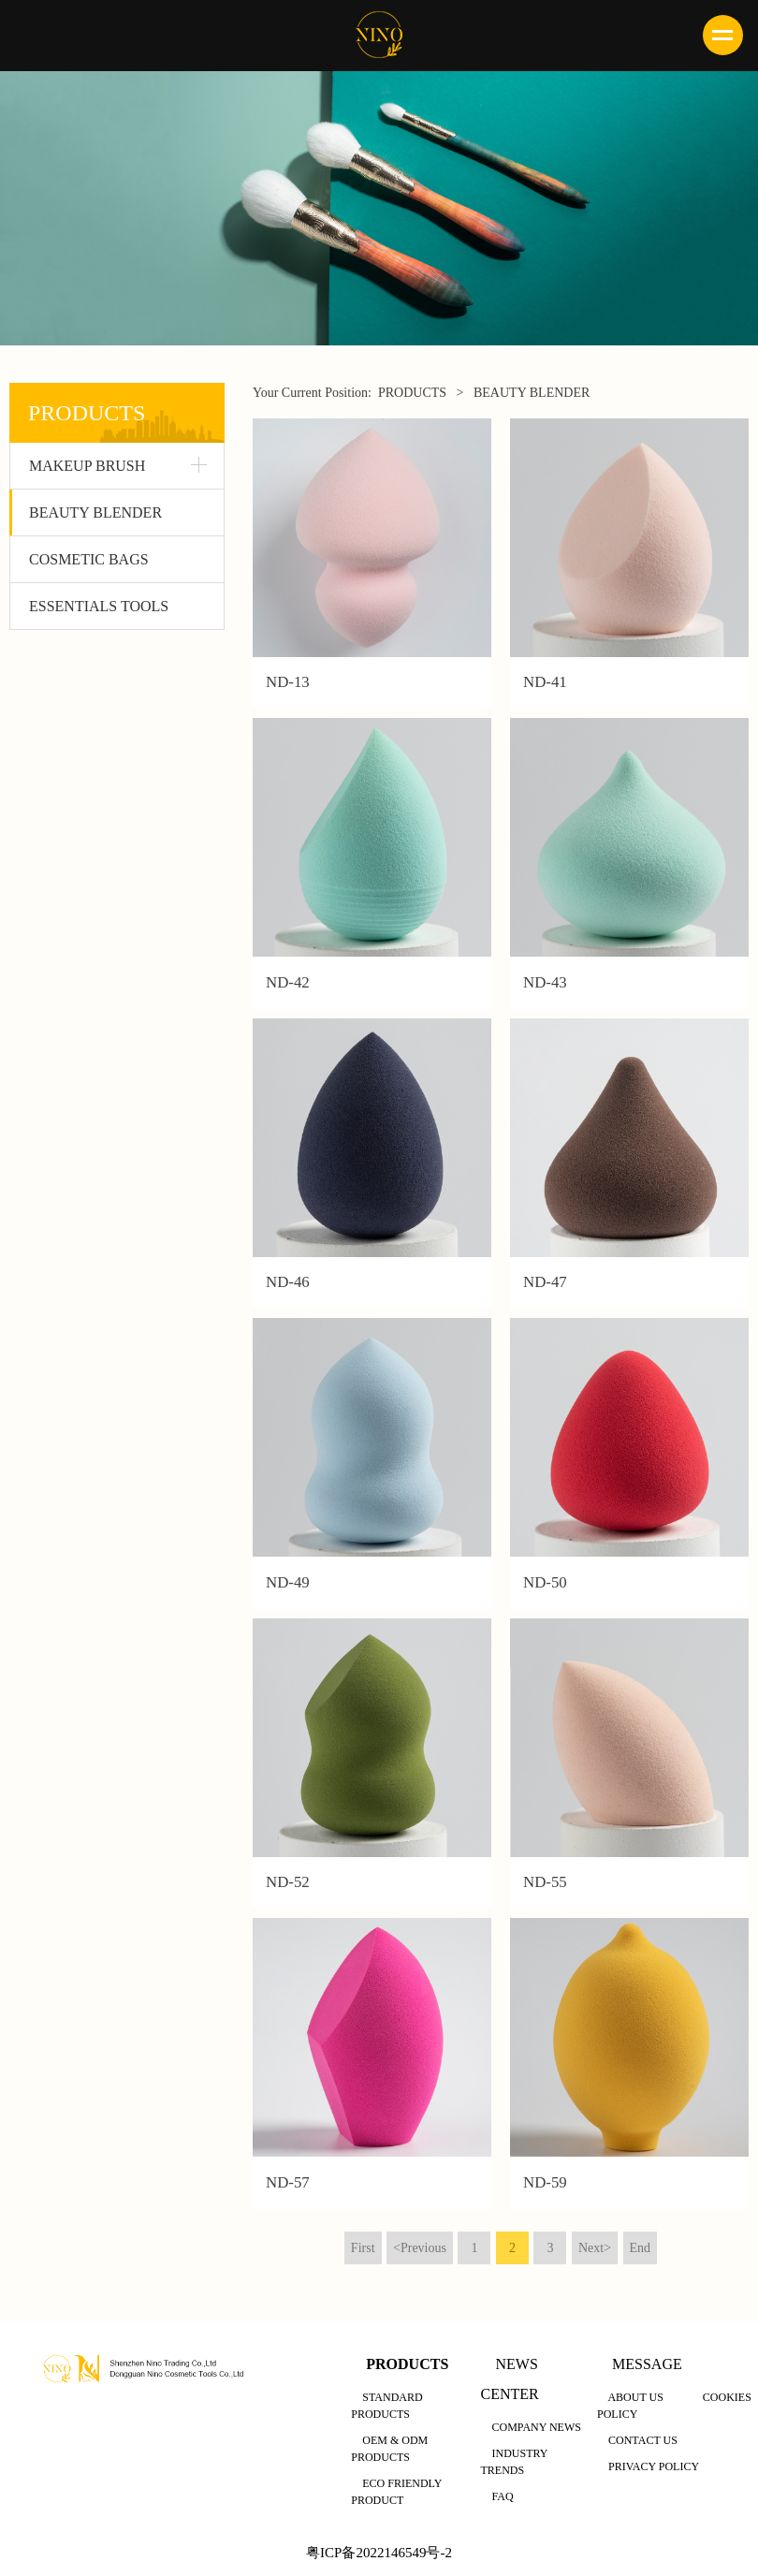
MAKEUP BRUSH (87, 466)
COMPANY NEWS (535, 2426)
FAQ (502, 2495)
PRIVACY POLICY (653, 2465)
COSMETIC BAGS (89, 559)
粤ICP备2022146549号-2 (379, 2551)
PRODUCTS (412, 393)
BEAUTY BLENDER (95, 512)
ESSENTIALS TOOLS (98, 606)
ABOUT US (635, 2396)
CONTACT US (643, 2439)
